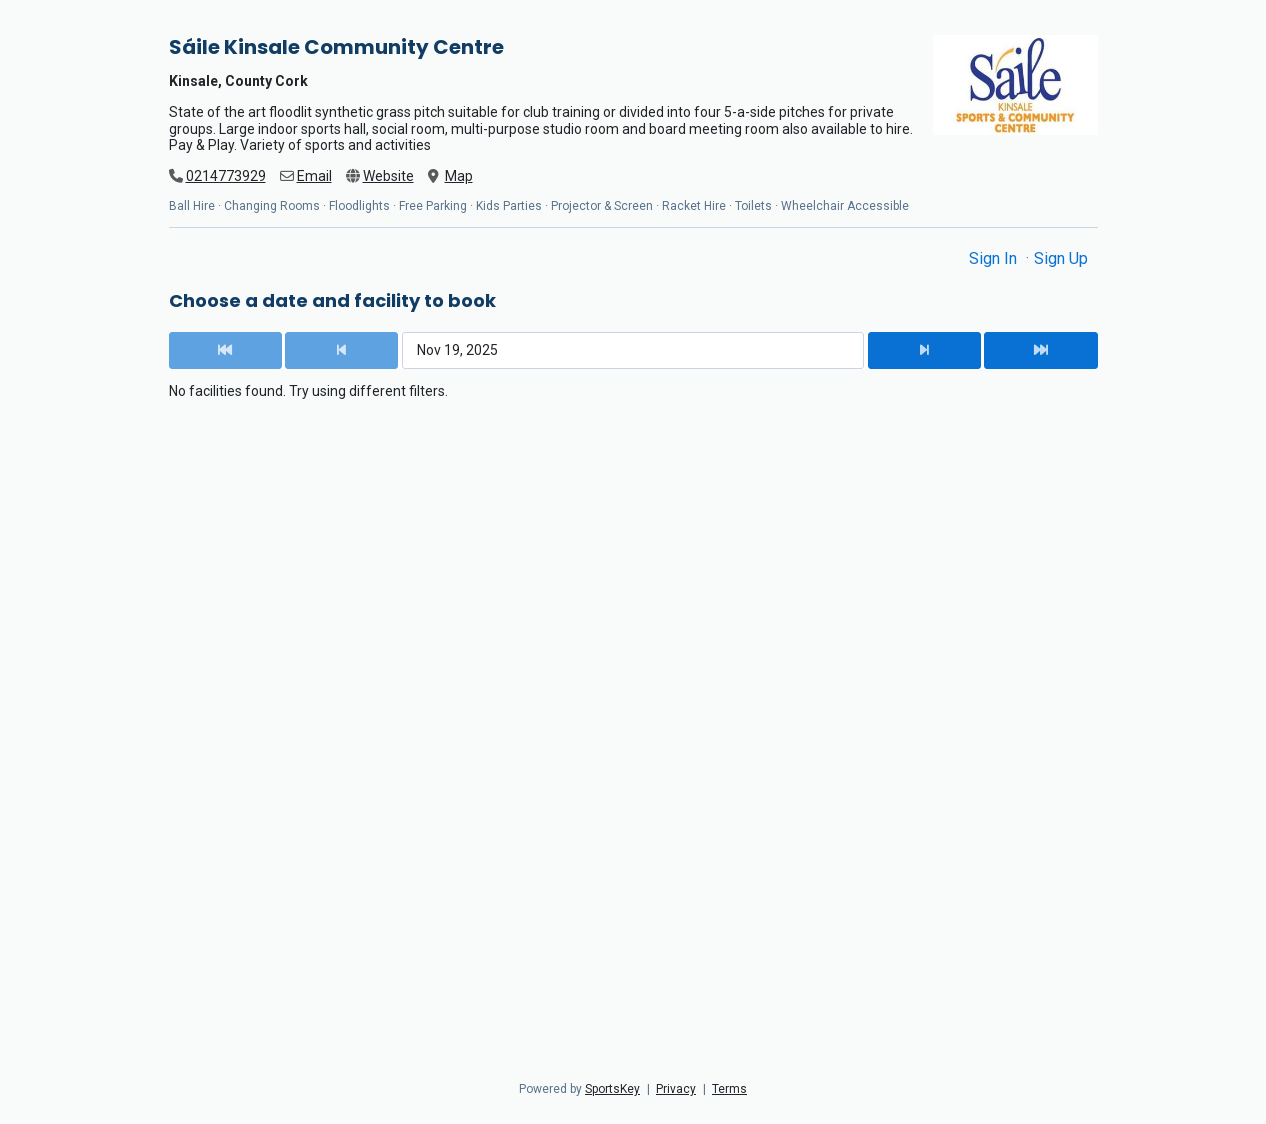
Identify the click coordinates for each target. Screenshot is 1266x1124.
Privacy (676, 1089)
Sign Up (1061, 258)
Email (314, 176)
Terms (729, 1089)
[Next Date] (924, 350)
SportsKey (612, 1089)
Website (388, 176)
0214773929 (226, 176)
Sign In (995, 258)
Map (459, 176)
